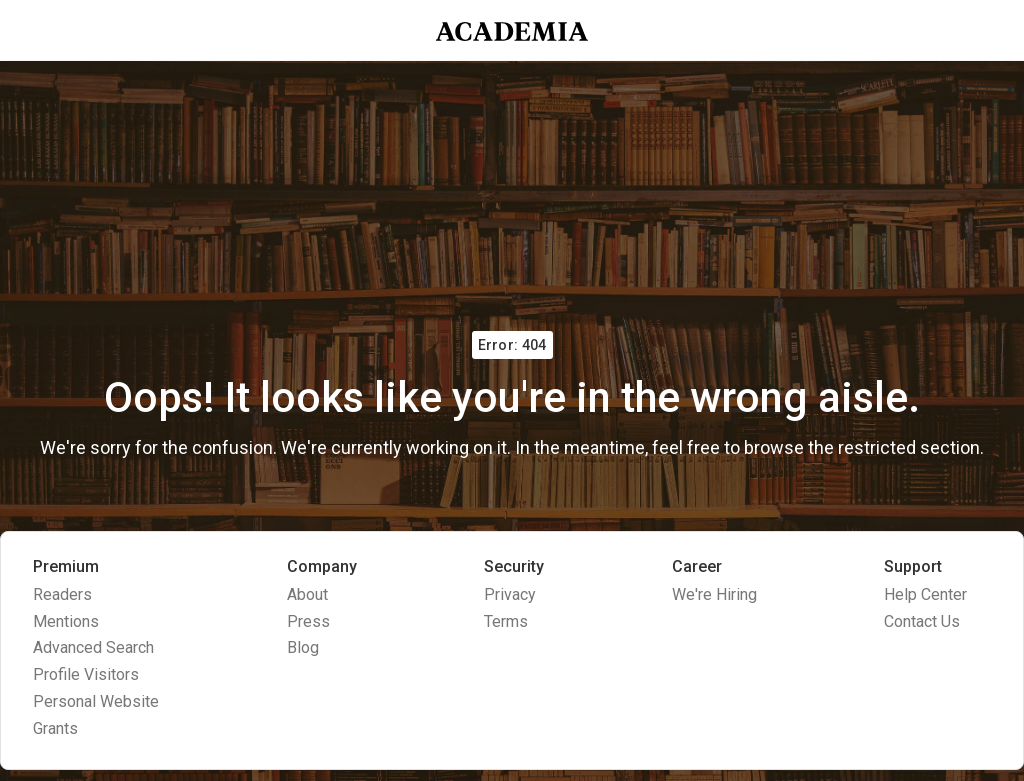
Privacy (510, 594)
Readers (62, 594)
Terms (506, 621)
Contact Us (922, 621)
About (307, 594)
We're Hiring (714, 594)
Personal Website (96, 701)
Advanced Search (93, 647)
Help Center (925, 594)
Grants (55, 728)
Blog (303, 647)
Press (308, 621)
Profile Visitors (86, 674)
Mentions (66, 621)
